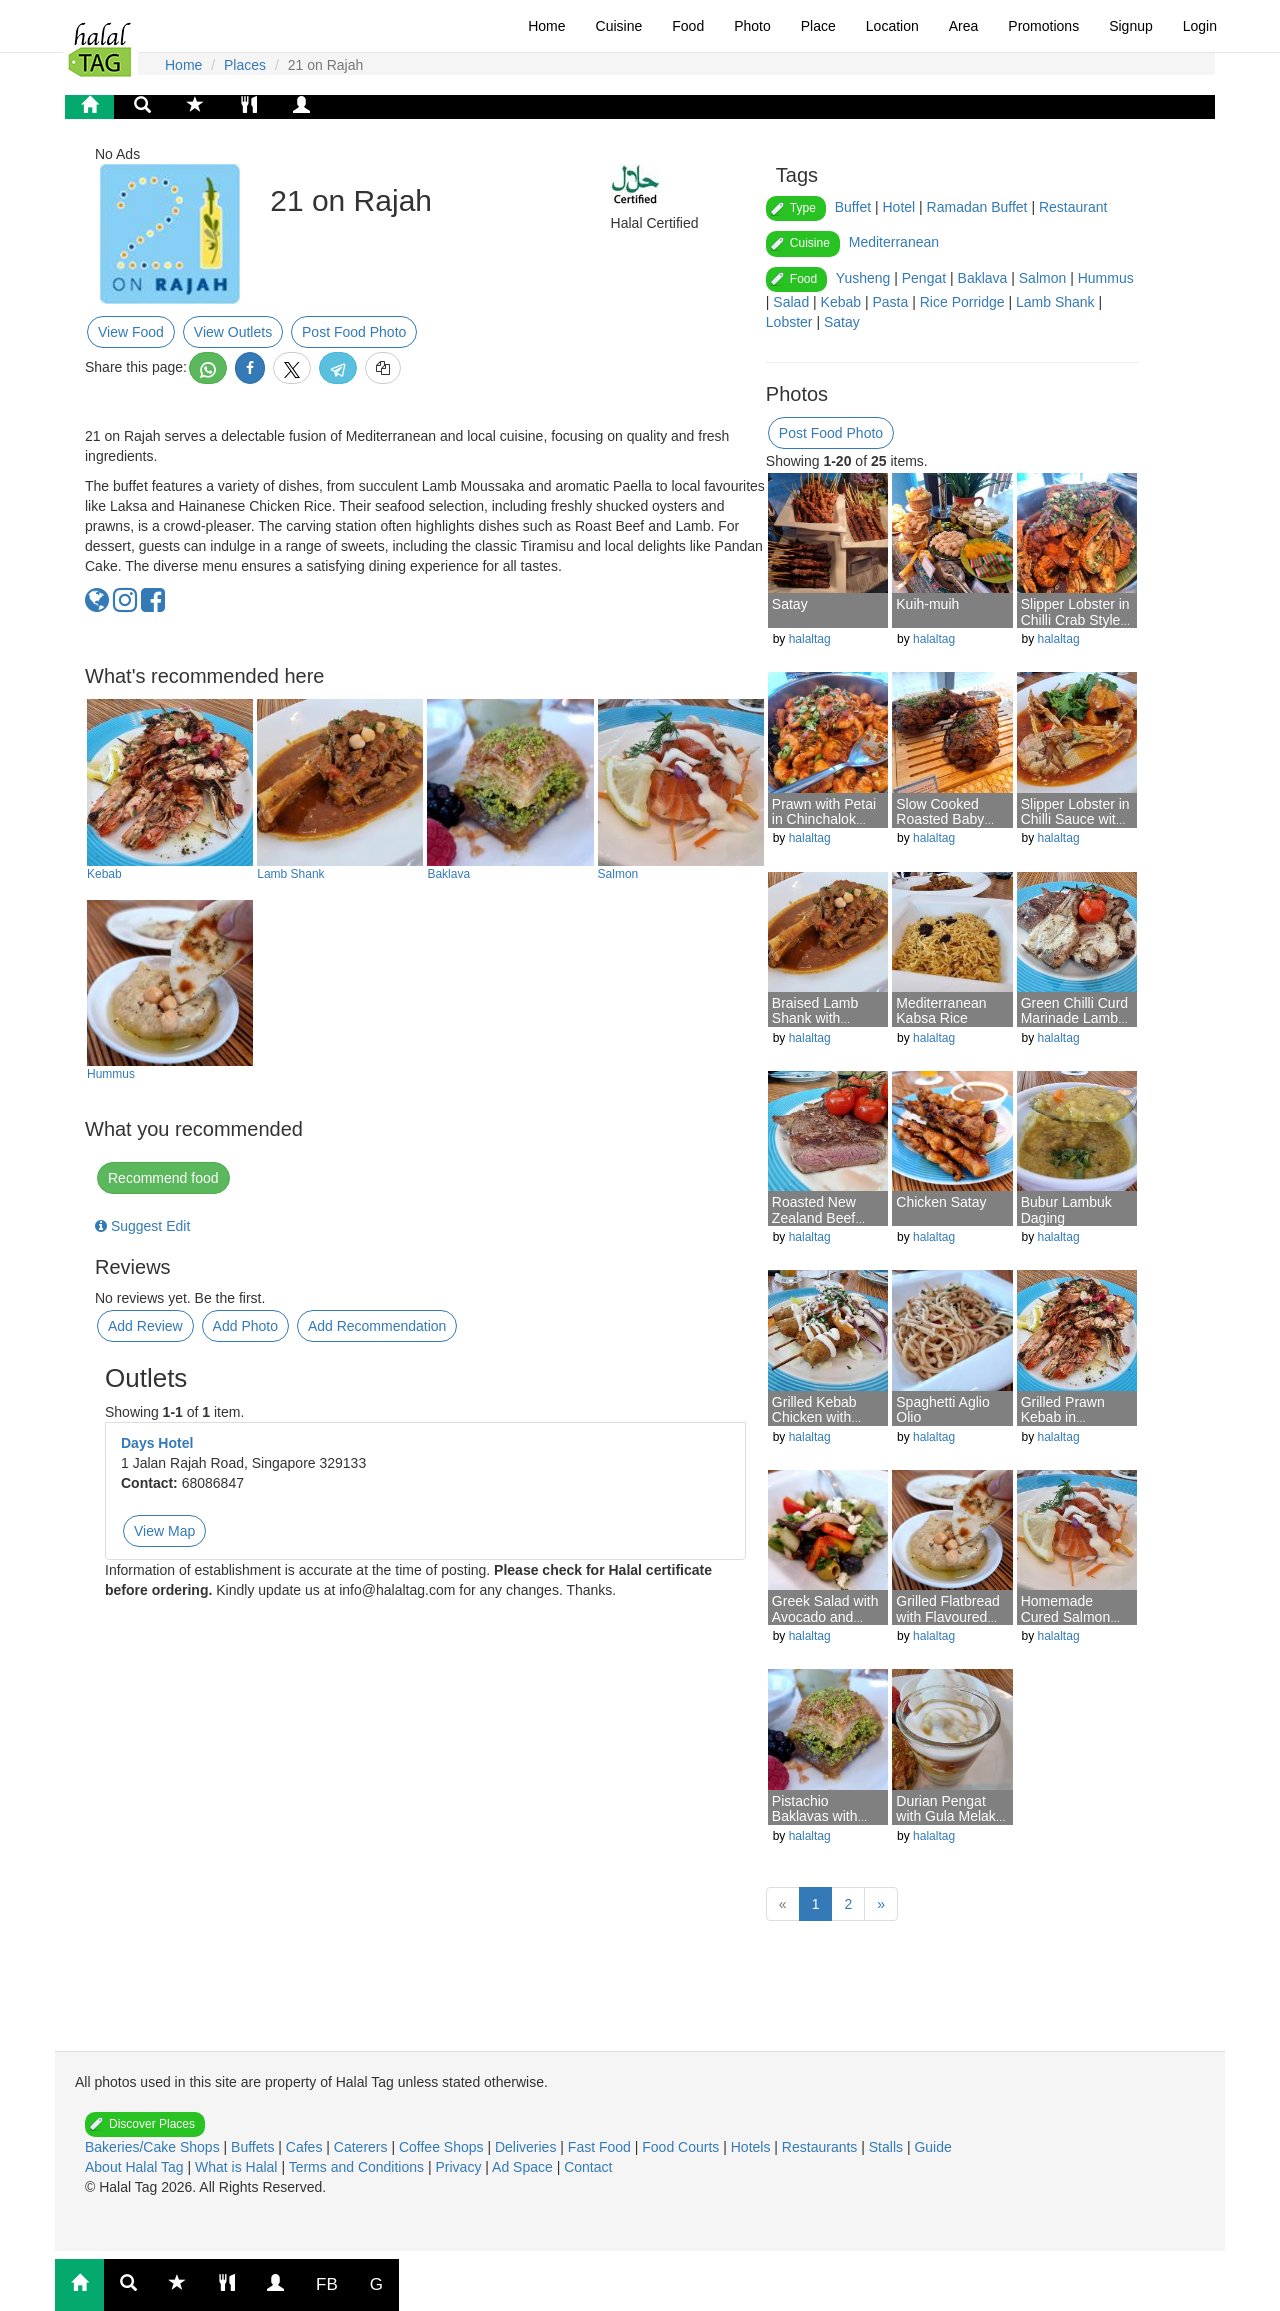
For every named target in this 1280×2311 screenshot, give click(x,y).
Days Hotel (157, 1443)
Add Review (145, 1326)
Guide (932, 2147)
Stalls (888, 2147)
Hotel (898, 207)
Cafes (306, 2147)
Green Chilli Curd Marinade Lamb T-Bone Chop (1074, 1018)
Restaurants (821, 2147)
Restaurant (1073, 207)
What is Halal (238, 2167)
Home (546, 26)
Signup (1131, 26)
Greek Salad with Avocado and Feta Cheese (825, 1616)
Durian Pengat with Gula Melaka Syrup (949, 1816)
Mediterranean (894, 242)
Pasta (891, 302)
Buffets (254, 2147)
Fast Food (601, 2147)
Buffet (853, 207)
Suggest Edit (142, 1226)
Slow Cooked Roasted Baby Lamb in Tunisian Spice (949, 827)
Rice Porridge (962, 302)
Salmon (618, 874)
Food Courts (682, 2147)
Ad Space (522, 2167)
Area (964, 26)
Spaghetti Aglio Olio (942, 1409)
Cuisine (619, 26)
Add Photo (245, 1326)
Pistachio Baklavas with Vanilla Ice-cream (825, 1816)
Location (892, 26)
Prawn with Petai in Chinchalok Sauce (824, 819)
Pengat (924, 278)
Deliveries (527, 2147)
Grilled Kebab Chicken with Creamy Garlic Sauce (816, 1425)
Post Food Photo (354, 332)
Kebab (104, 874)
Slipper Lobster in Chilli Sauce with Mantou (1075, 819)
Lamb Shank (290, 874)
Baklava (448, 874)
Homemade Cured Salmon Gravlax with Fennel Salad (1066, 1624)
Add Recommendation (377, 1326)
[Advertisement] (260, 1996)
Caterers (363, 2147)
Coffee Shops (443, 2147)
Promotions (1043, 26)
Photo (752, 26)
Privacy (460, 2167)
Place (818, 26)
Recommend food (163, 1178)
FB (327, 2284)
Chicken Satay (941, 1202)
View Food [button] (131, 332)
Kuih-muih (927, 604)
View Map (164, 1531)
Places (245, 65)
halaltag (810, 639)
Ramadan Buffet (977, 207)
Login (1200, 26)
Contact (588, 2167)
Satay (842, 322)
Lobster (789, 322)
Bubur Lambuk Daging (1066, 1209)
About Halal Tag (136, 2167)
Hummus (111, 1074)
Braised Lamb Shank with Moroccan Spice (822, 1018)
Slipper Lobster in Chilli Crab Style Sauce (1075, 619)
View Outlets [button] (233, 332)
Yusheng (863, 278)
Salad (791, 302)
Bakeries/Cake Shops (154, 2147)
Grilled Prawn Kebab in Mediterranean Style (1066, 1425)
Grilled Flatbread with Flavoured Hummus (948, 1616)
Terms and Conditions (358, 2167)
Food (688, 26)
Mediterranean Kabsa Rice (941, 1010)
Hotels (753, 2147)
